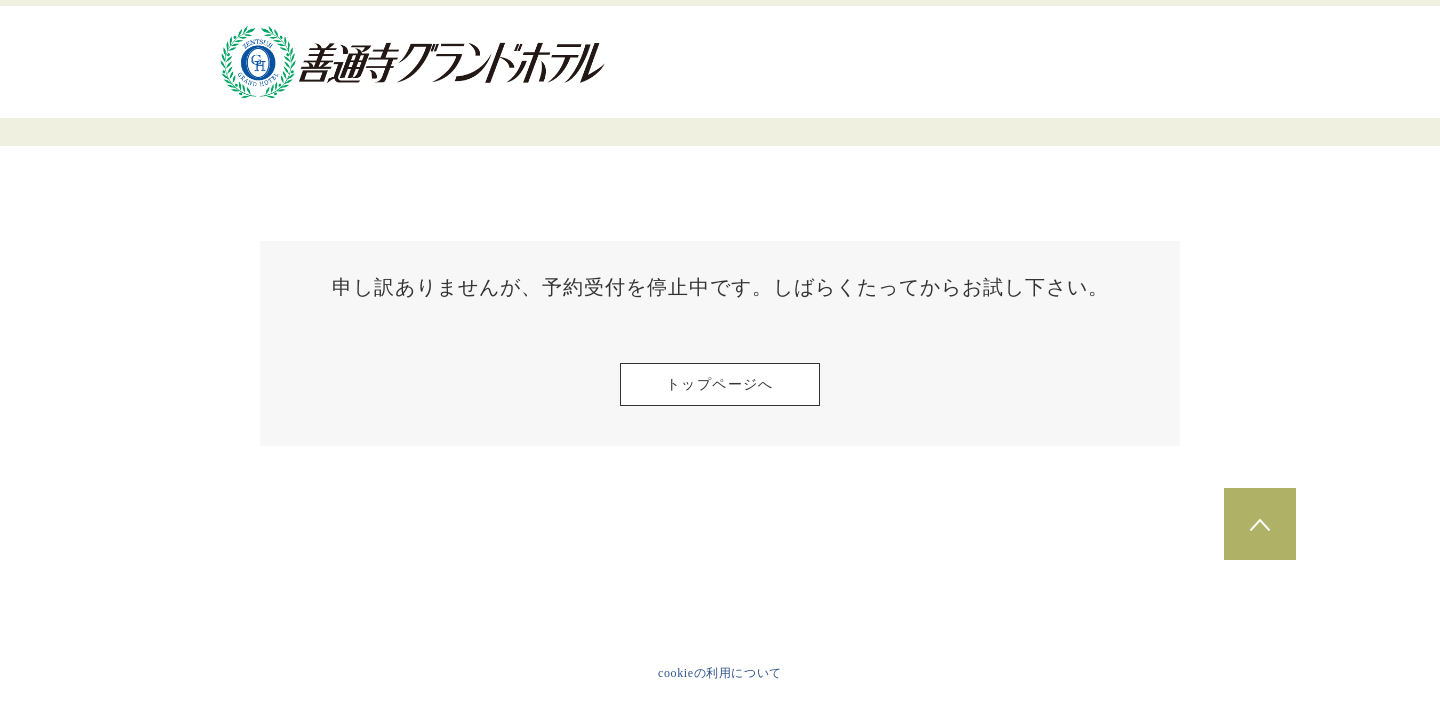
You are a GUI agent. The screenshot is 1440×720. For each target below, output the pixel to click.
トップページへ (720, 384)
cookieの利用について (720, 673)
